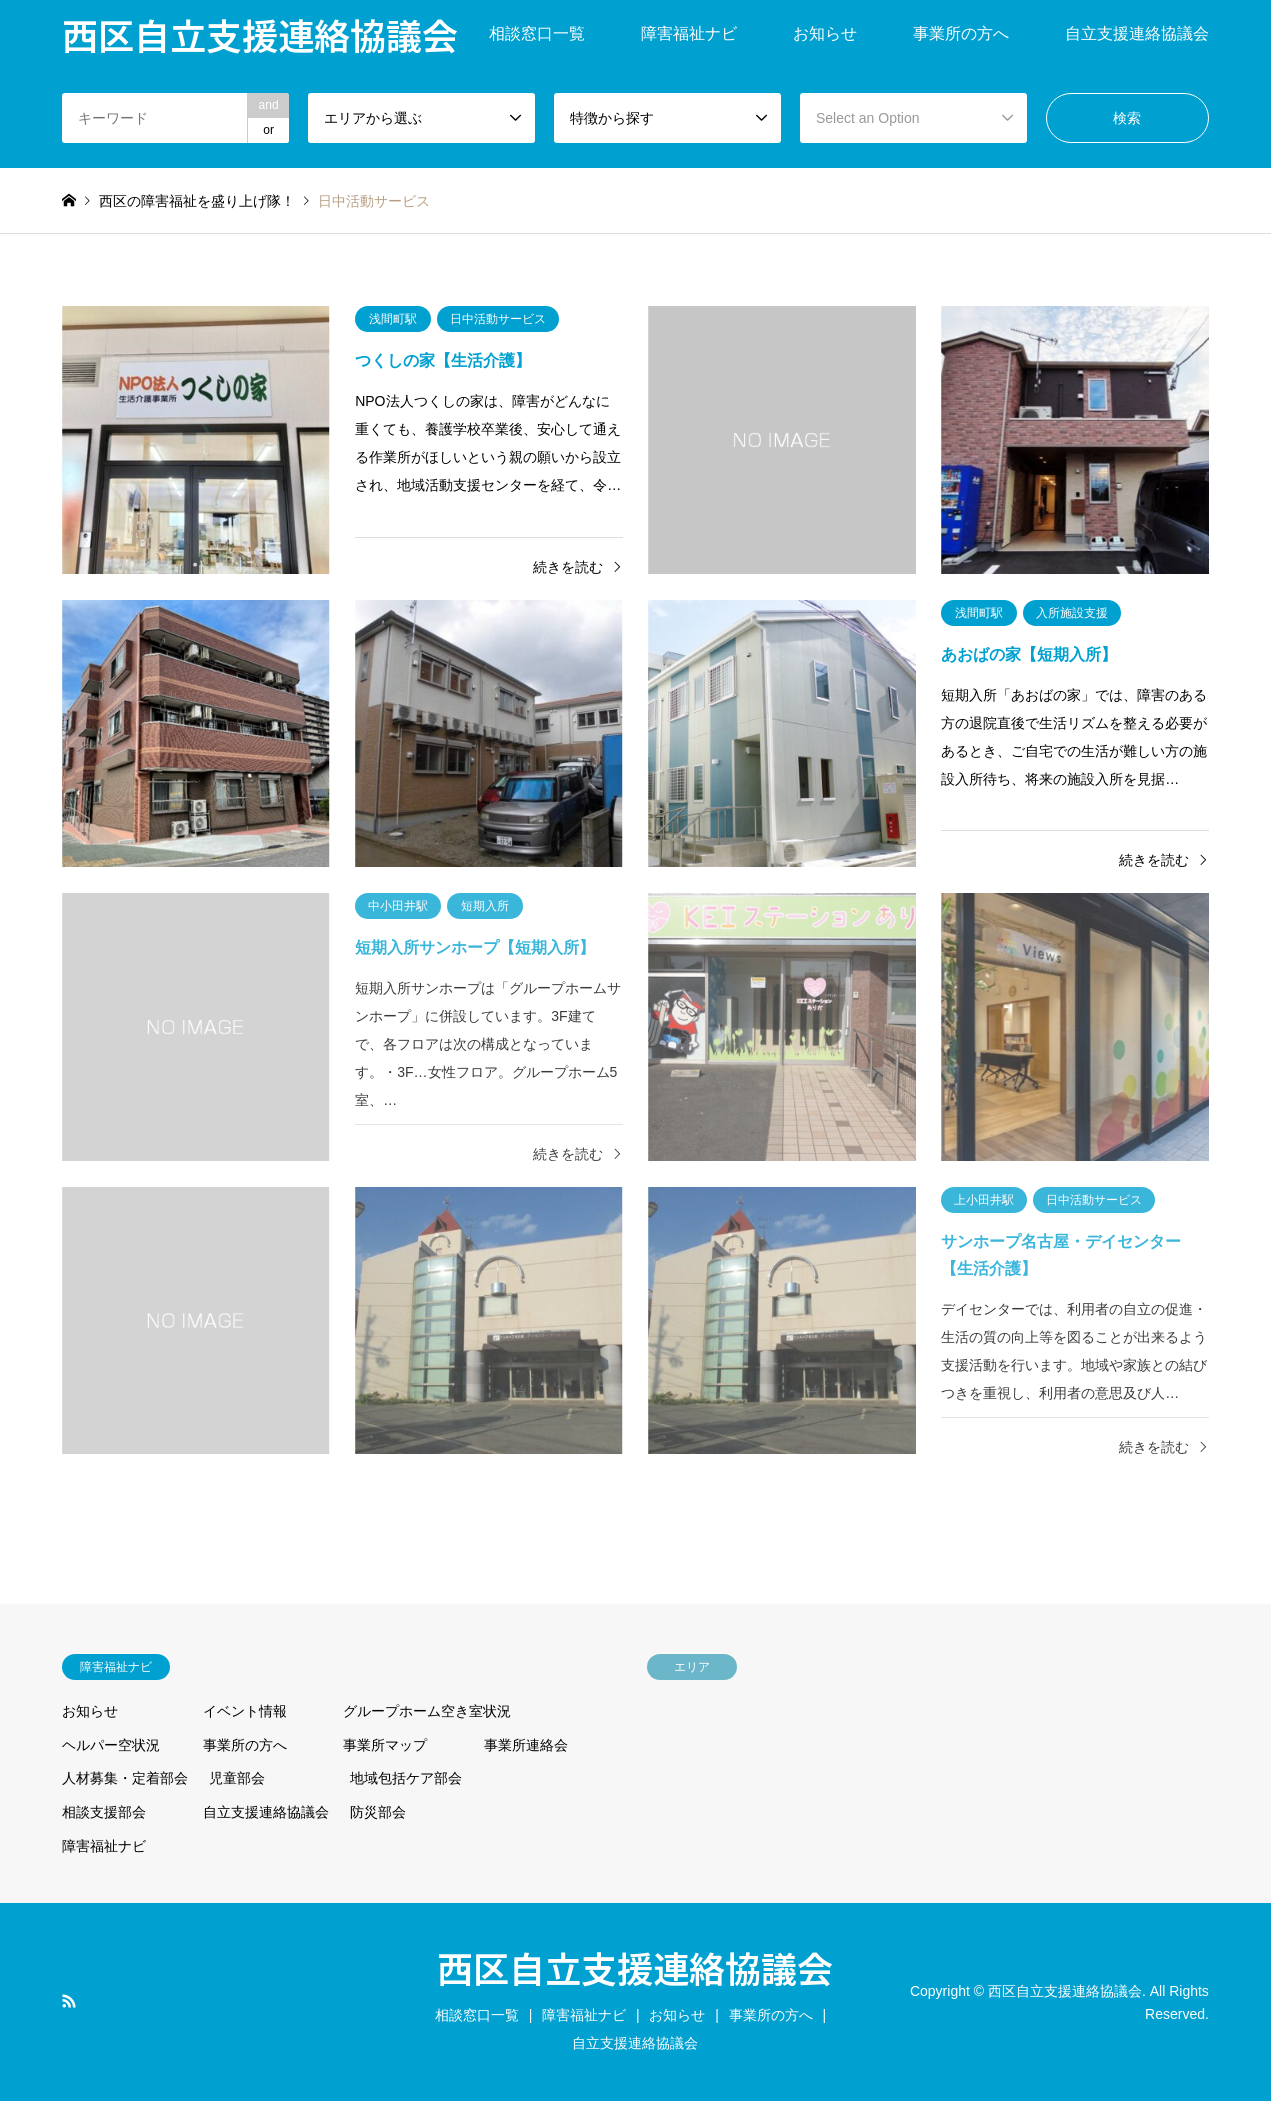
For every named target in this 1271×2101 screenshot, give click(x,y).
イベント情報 (245, 1711)
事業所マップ (385, 1745)
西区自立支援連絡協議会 (635, 1967)
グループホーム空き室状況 (427, 1711)
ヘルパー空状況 (111, 1745)
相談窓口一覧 (537, 33)
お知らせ (825, 33)
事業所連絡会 (526, 1745)
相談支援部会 (104, 1812)
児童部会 (237, 1778)
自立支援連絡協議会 (1137, 33)
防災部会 (378, 1812)
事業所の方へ (961, 33)
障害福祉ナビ (689, 33)
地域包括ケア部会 (406, 1778)
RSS (69, 2001)
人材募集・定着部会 (125, 1778)
